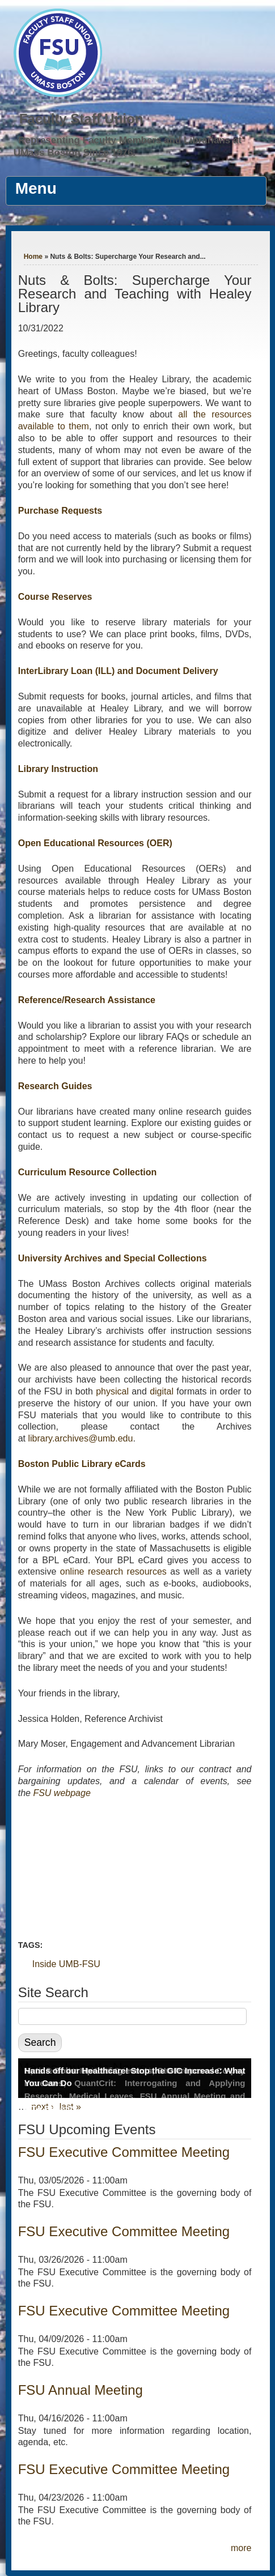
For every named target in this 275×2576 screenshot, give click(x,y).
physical (112, 1391)
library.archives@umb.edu (80, 1438)
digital (162, 1391)
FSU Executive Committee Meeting (124, 2152)
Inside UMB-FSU (66, 1964)
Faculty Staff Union (81, 118)
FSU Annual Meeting (80, 2390)
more (241, 2548)
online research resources (113, 1571)
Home (33, 257)
